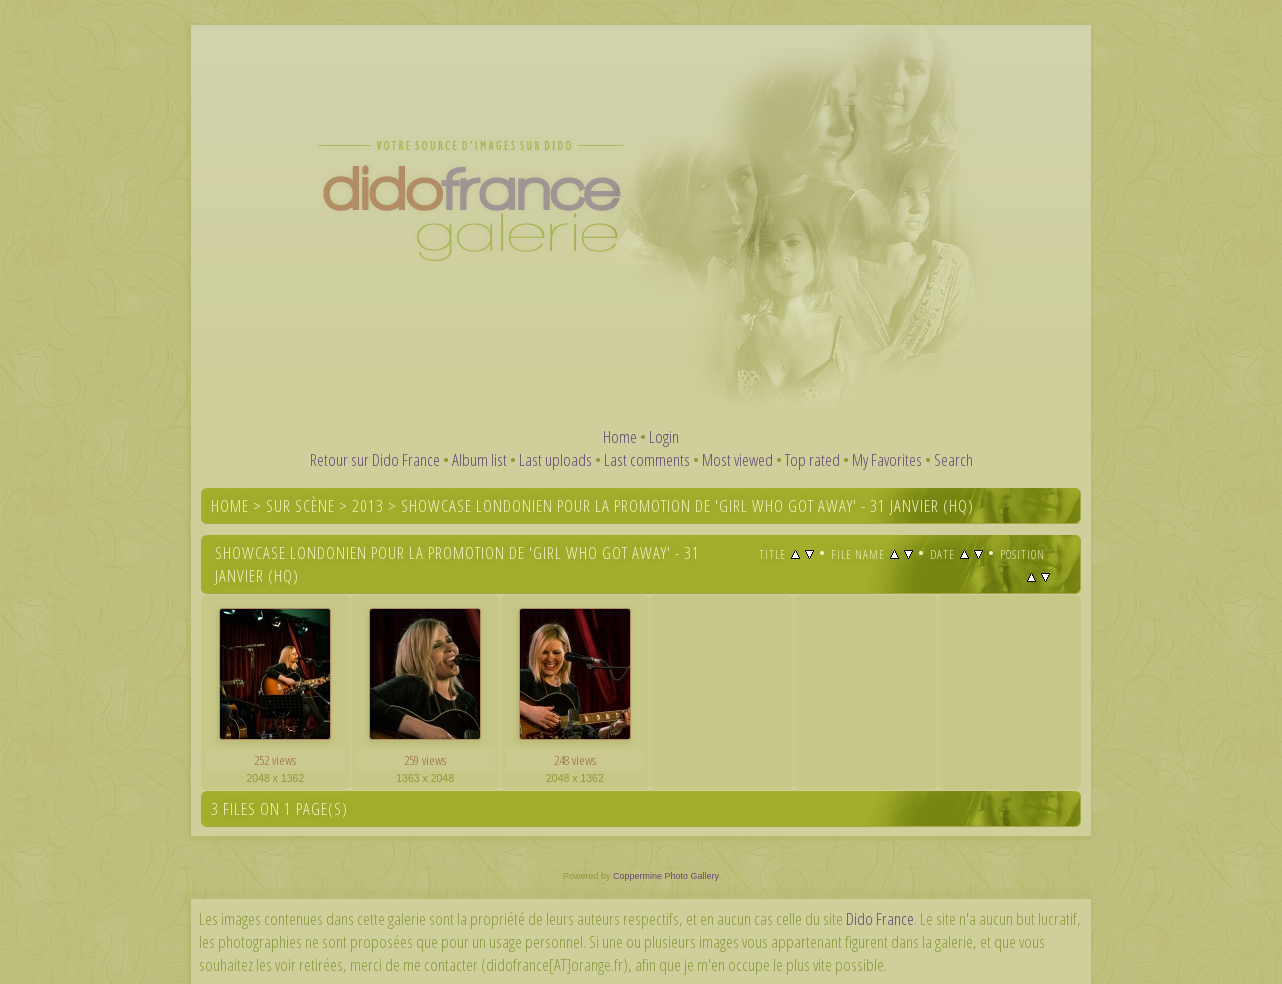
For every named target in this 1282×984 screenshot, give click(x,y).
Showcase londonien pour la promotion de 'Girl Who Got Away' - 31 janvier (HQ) (687, 505)
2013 (368, 505)
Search (953, 459)
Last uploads (555, 459)
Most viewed (737, 459)
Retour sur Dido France (375, 459)
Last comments (647, 459)
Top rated (812, 459)
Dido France (880, 918)
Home (620, 436)
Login (664, 436)
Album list (479, 459)
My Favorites (887, 459)
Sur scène (300, 505)
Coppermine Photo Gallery (666, 876)
